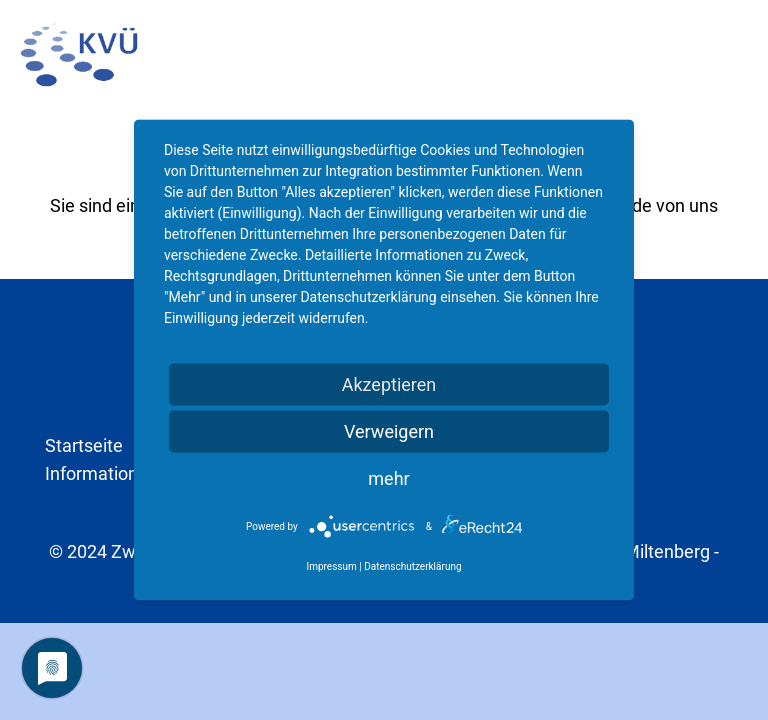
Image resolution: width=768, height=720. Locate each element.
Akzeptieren (389, 384)
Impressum (331, 566)
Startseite (84, 445)
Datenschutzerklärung (412, 566)
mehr (388, 478)
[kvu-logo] (79, 55)
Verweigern (389, 431)
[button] (736, 55)
